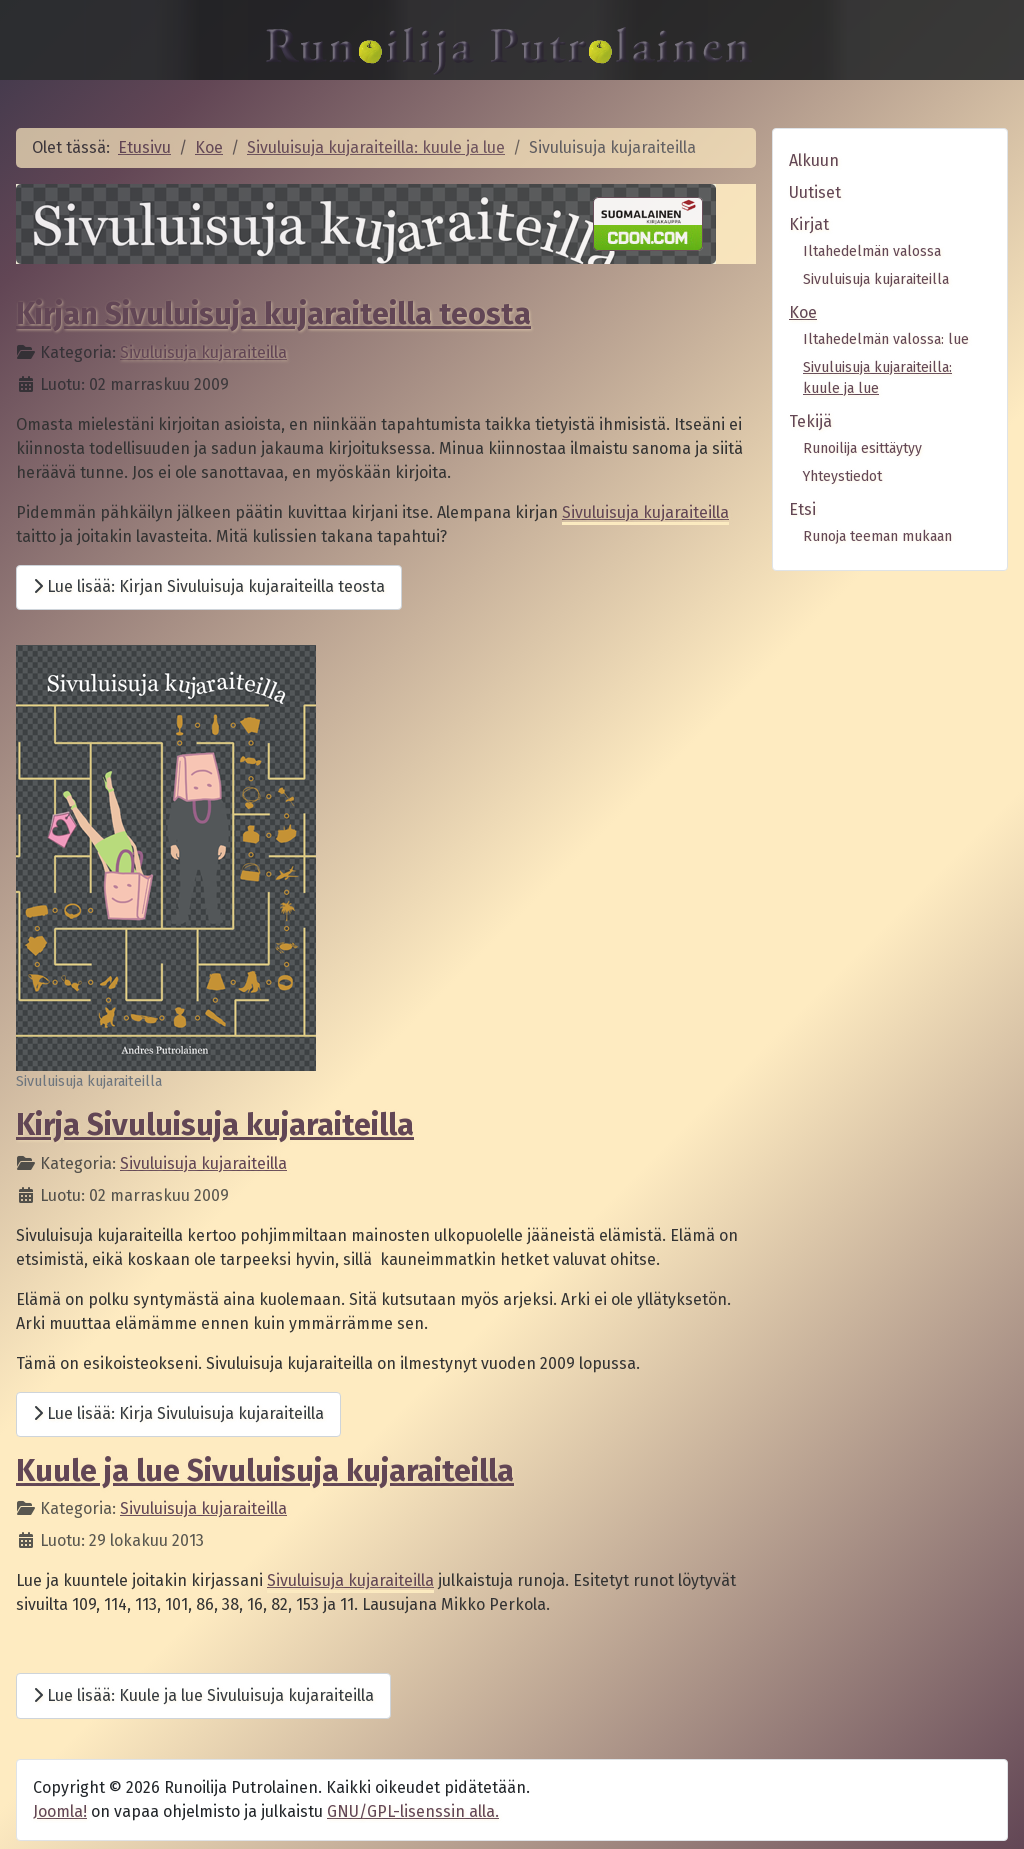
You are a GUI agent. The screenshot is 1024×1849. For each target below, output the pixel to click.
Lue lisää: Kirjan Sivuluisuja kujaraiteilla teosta (209, 586)
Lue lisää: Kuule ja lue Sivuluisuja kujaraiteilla (203, 1695)
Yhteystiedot (842, 476)
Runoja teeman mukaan (877, 536)
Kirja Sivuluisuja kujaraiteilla (215, 1125)
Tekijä (810, 421)
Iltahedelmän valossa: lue (886, 339)
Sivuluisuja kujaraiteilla (203, 352)
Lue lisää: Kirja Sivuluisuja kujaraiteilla (178, 1413)
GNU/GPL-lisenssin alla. (413, 1811)
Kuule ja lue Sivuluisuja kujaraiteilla (265, 1471)
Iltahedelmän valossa (872, 251)
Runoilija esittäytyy (862, 448)
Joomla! (60, 1811)
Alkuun (814, 160)
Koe (803, 312)
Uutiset (815, 192)
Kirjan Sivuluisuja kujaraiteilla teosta (273, 314)
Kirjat (809, 224)
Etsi (802, 509)
